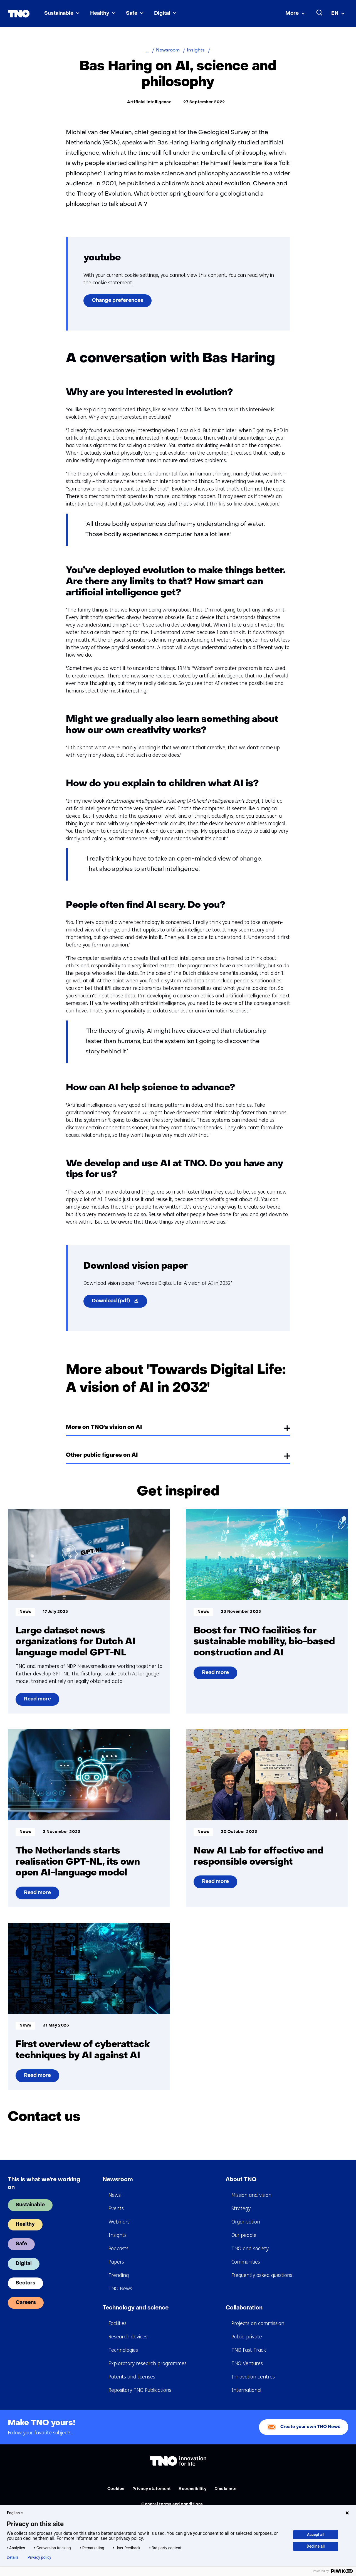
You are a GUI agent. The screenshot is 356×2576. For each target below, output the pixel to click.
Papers (116, 2262)
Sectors (25, 2283)
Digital (162, 13)
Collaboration (244, 2308)
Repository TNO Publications (139, 2390)
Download (119, 1302)
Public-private (246, 2337)
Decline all (316, 2546)
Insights (117, 2235)
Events (116, 2208)
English (15, 2513)
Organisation (245, 2222)
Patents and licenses (131, 2377)
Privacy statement (151, 2489)
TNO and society (250, 2248)
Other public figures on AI (102, 1455)
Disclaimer (225, 2489)
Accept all (315, 2534)
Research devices (127, 2337)
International (246, 2390)
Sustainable (58, 13)
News (114, 2195)
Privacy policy (39, 2557)
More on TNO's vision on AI (104, 1427)
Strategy (241, 2208)
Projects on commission (257, 2323)
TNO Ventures (247, 2363)
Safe (131, 13)
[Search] (319, 13)
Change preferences (117, 300)
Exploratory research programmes (147, 2363)
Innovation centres (253, 2377)
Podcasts (118, 2248)
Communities (245, 2262)
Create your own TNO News (310, 2427)
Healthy (99, 13)
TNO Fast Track (248, 2350)
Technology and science (136, 2308)
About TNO (241, 2180)
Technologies (123, 2350)
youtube (102, 258)
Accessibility (192, 2489)
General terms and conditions (172, 2504)
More (292, 13)
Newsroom (118, 2180)
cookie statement (112, 283)
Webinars (119, 2222)
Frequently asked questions (261, 2275)
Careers (26, 2302)
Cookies (116, 2489)
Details (13, 2557)
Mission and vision (251, 2195)
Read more (40, 1701)
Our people (243, 2235)
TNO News (120, 2289)
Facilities (117, 2323)
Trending (118, 2275)
